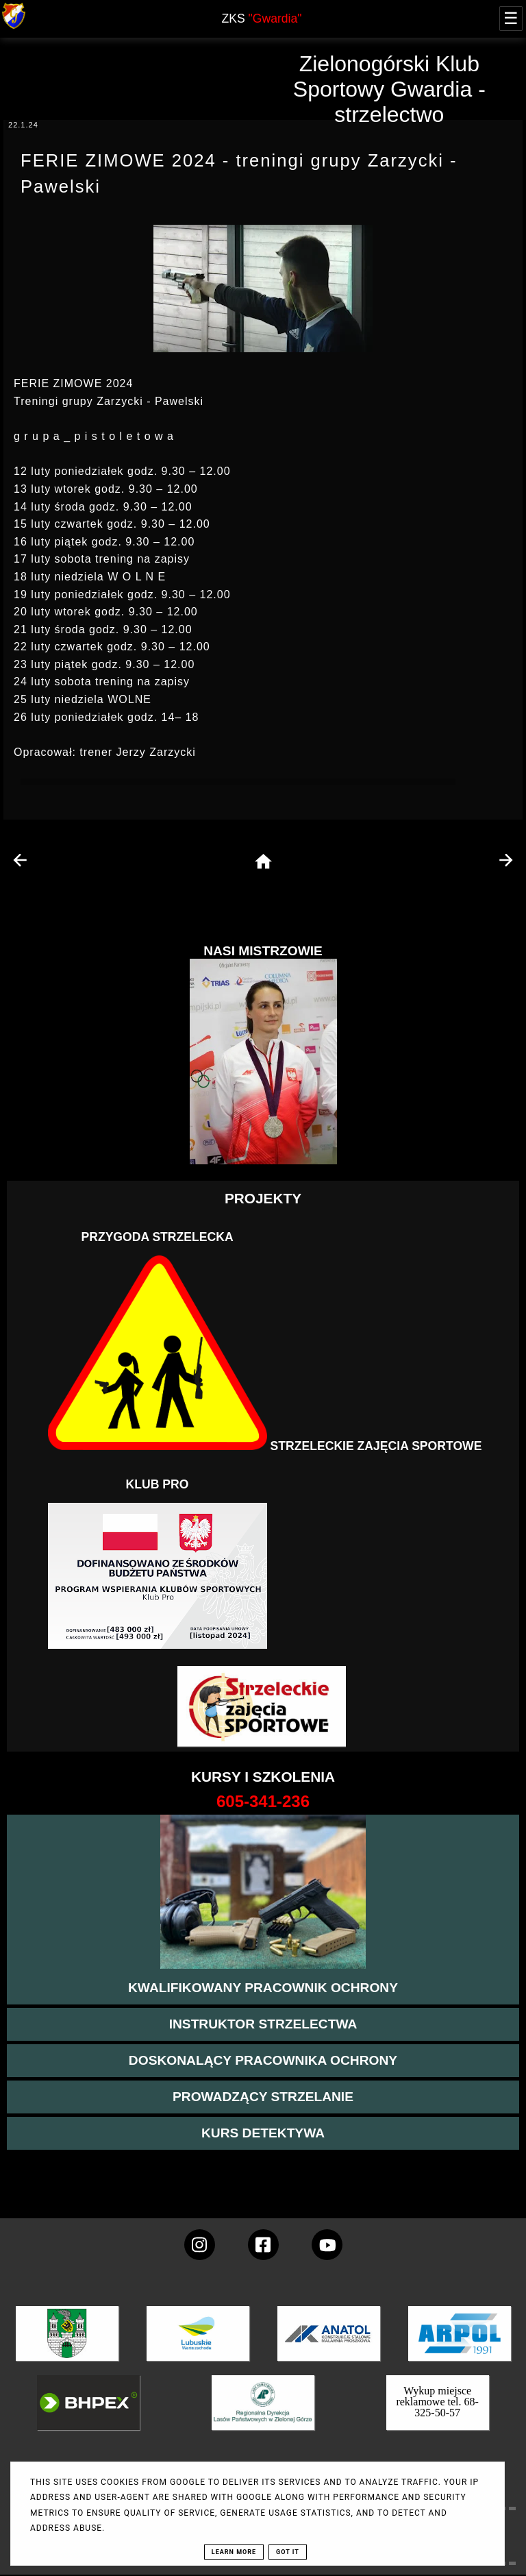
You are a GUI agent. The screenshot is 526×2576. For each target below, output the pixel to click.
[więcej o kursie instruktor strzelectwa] (263, 2024)
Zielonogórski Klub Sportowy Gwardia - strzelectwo (389, 89)
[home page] (263, 862)
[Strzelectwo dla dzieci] (263, 1707)
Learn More (234, 2552)
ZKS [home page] (261, 18)
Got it (287, 2552)
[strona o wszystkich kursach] (263, 1802)
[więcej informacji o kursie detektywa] (263, 2133)
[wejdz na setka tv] (327, 2244)
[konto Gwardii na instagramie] (199, 2244)
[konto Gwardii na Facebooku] (263, 2244)
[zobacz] (261, 2412)
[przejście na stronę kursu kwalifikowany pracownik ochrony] (263, 1988)
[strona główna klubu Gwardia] (13, 25)
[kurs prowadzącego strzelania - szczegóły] (263, 2097)
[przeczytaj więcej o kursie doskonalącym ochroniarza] (263, 2060)
